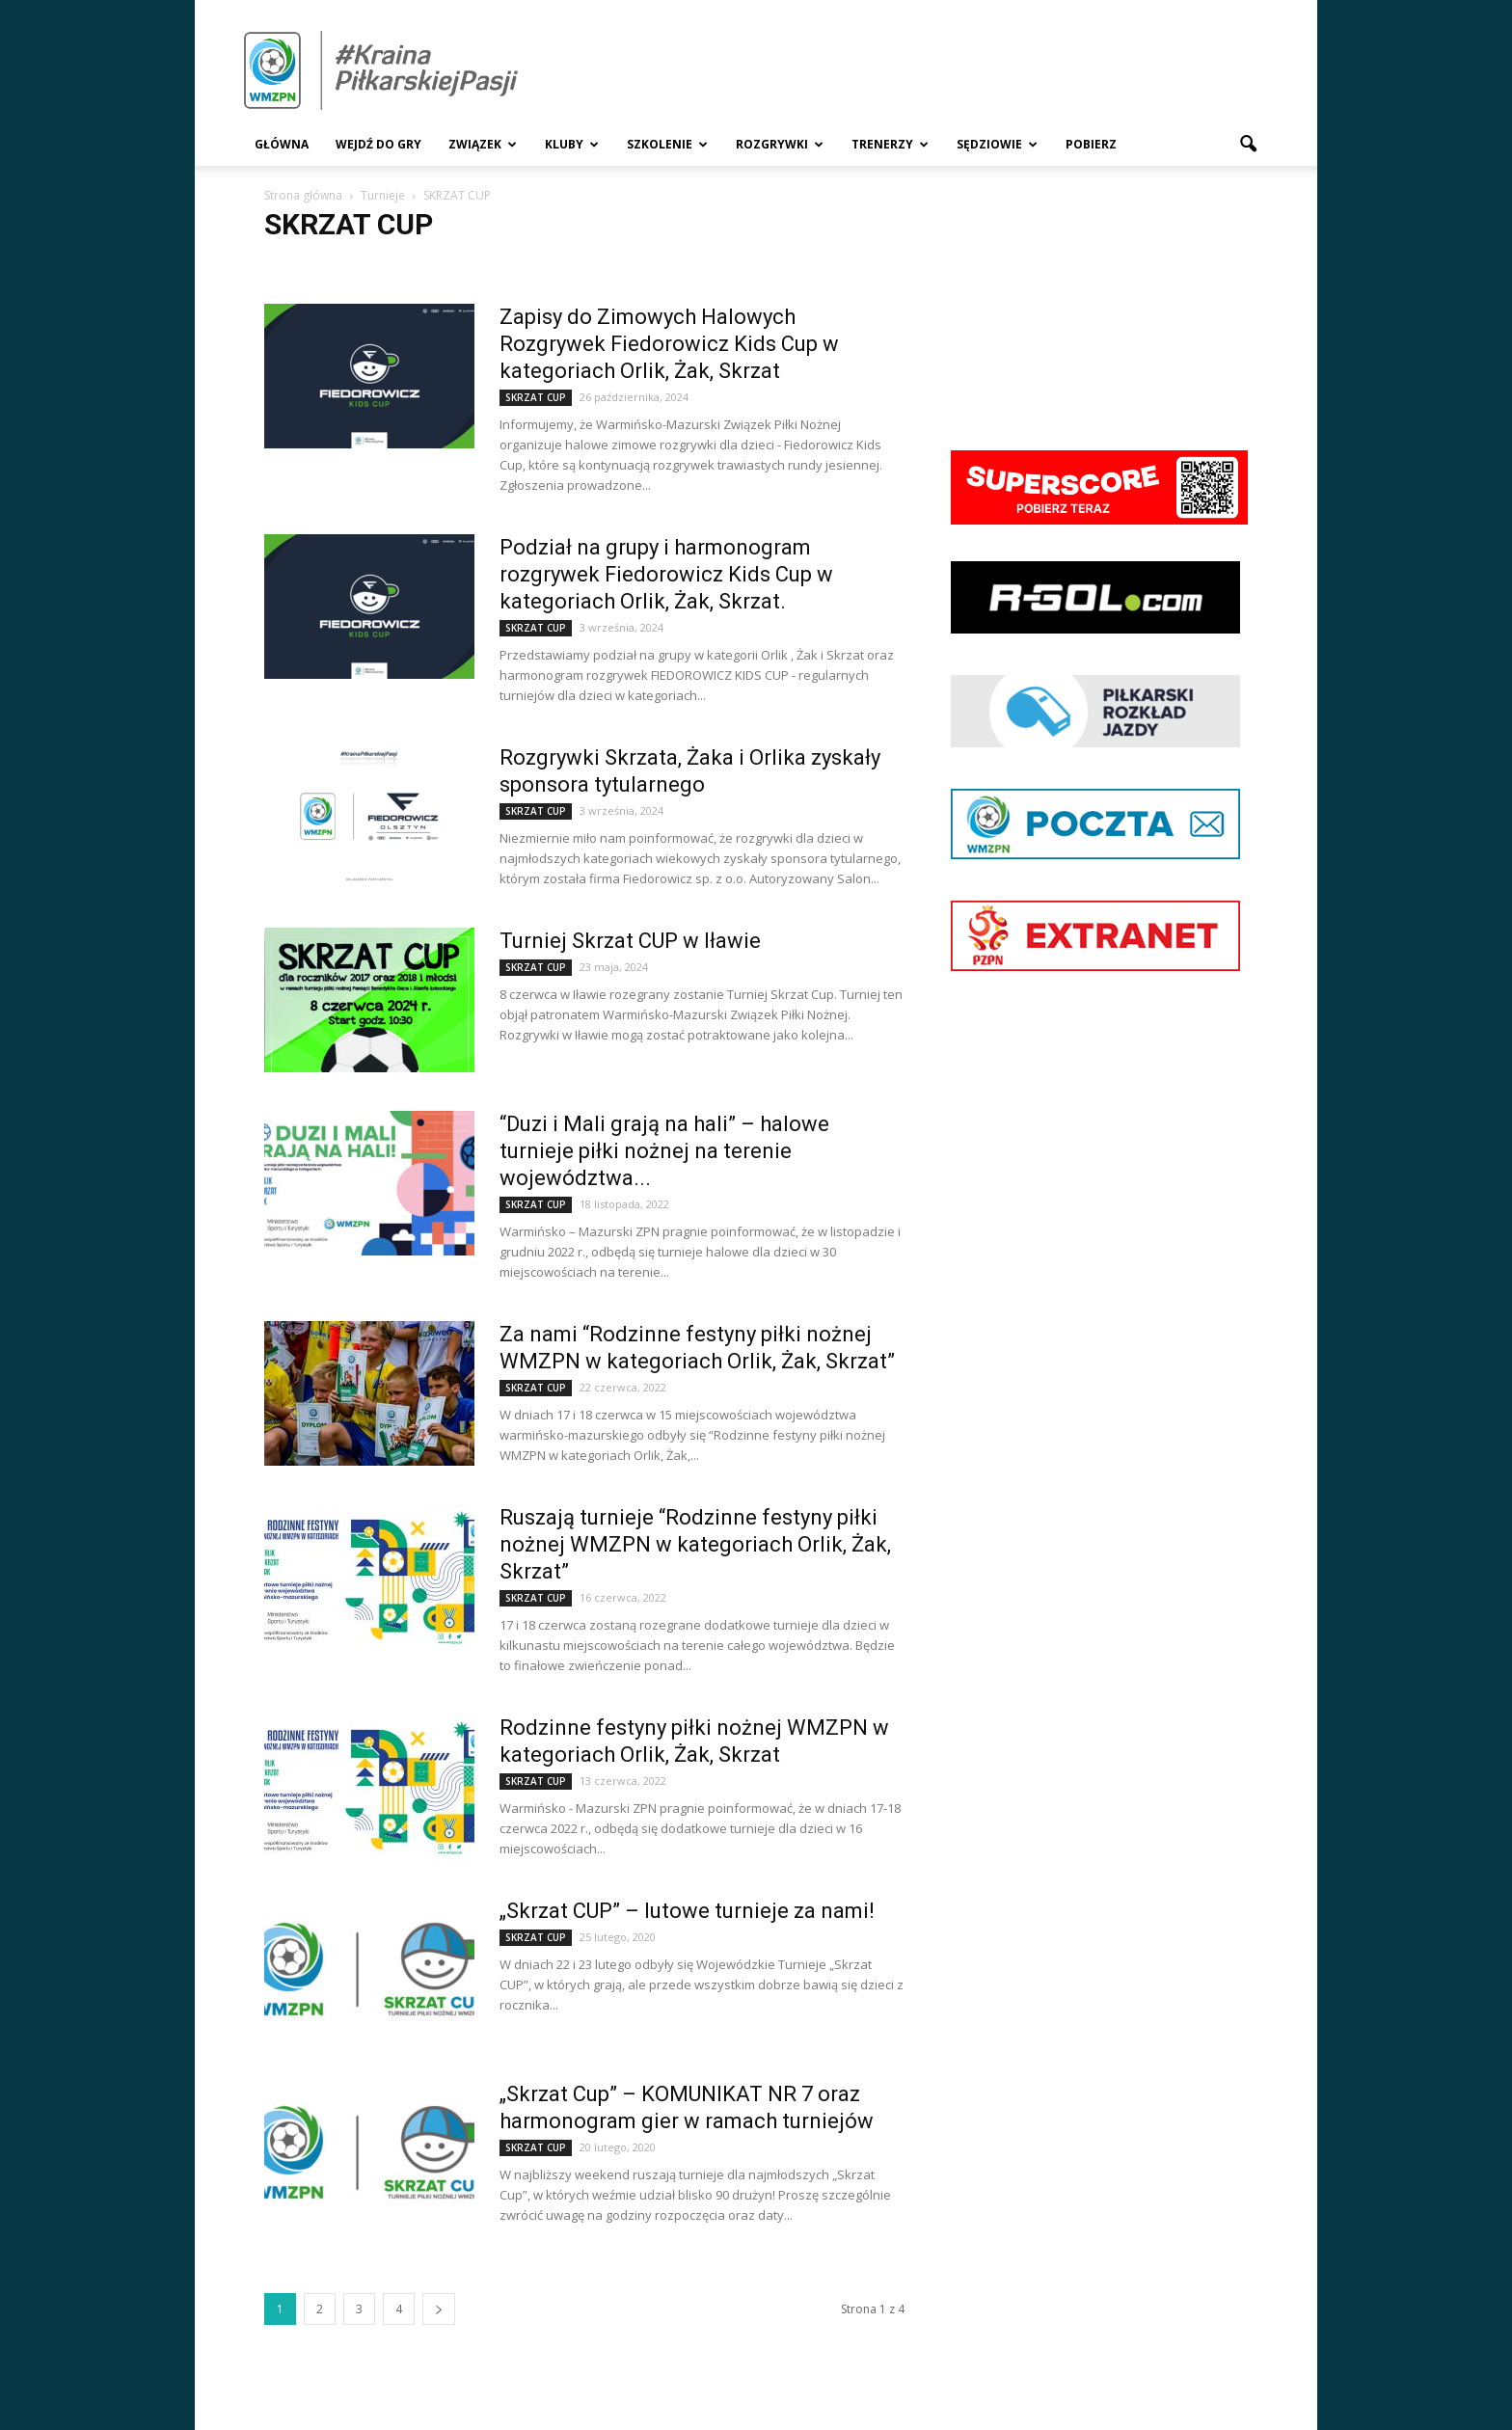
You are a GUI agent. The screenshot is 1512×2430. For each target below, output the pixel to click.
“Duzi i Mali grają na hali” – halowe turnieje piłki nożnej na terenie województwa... (664, 1151)
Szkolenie (667, 144)
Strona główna (303, 195)
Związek (482, 144)
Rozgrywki (780, 144)
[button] (1248, 145)
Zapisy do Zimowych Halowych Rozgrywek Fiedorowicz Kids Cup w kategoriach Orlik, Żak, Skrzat (669, 344)
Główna (282, 144)
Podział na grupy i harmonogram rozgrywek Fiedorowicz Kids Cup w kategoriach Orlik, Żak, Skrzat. (666, 574)
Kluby (572, 144)
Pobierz (1091, 144)
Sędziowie (997, 144)
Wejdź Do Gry (378, 144)
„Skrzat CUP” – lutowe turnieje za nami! (687, 1911)
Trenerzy (890, 144)
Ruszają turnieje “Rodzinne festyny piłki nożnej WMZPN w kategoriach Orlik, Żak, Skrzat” (695, 1544)
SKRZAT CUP (535, 397)
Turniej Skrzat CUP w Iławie (630, 941)
